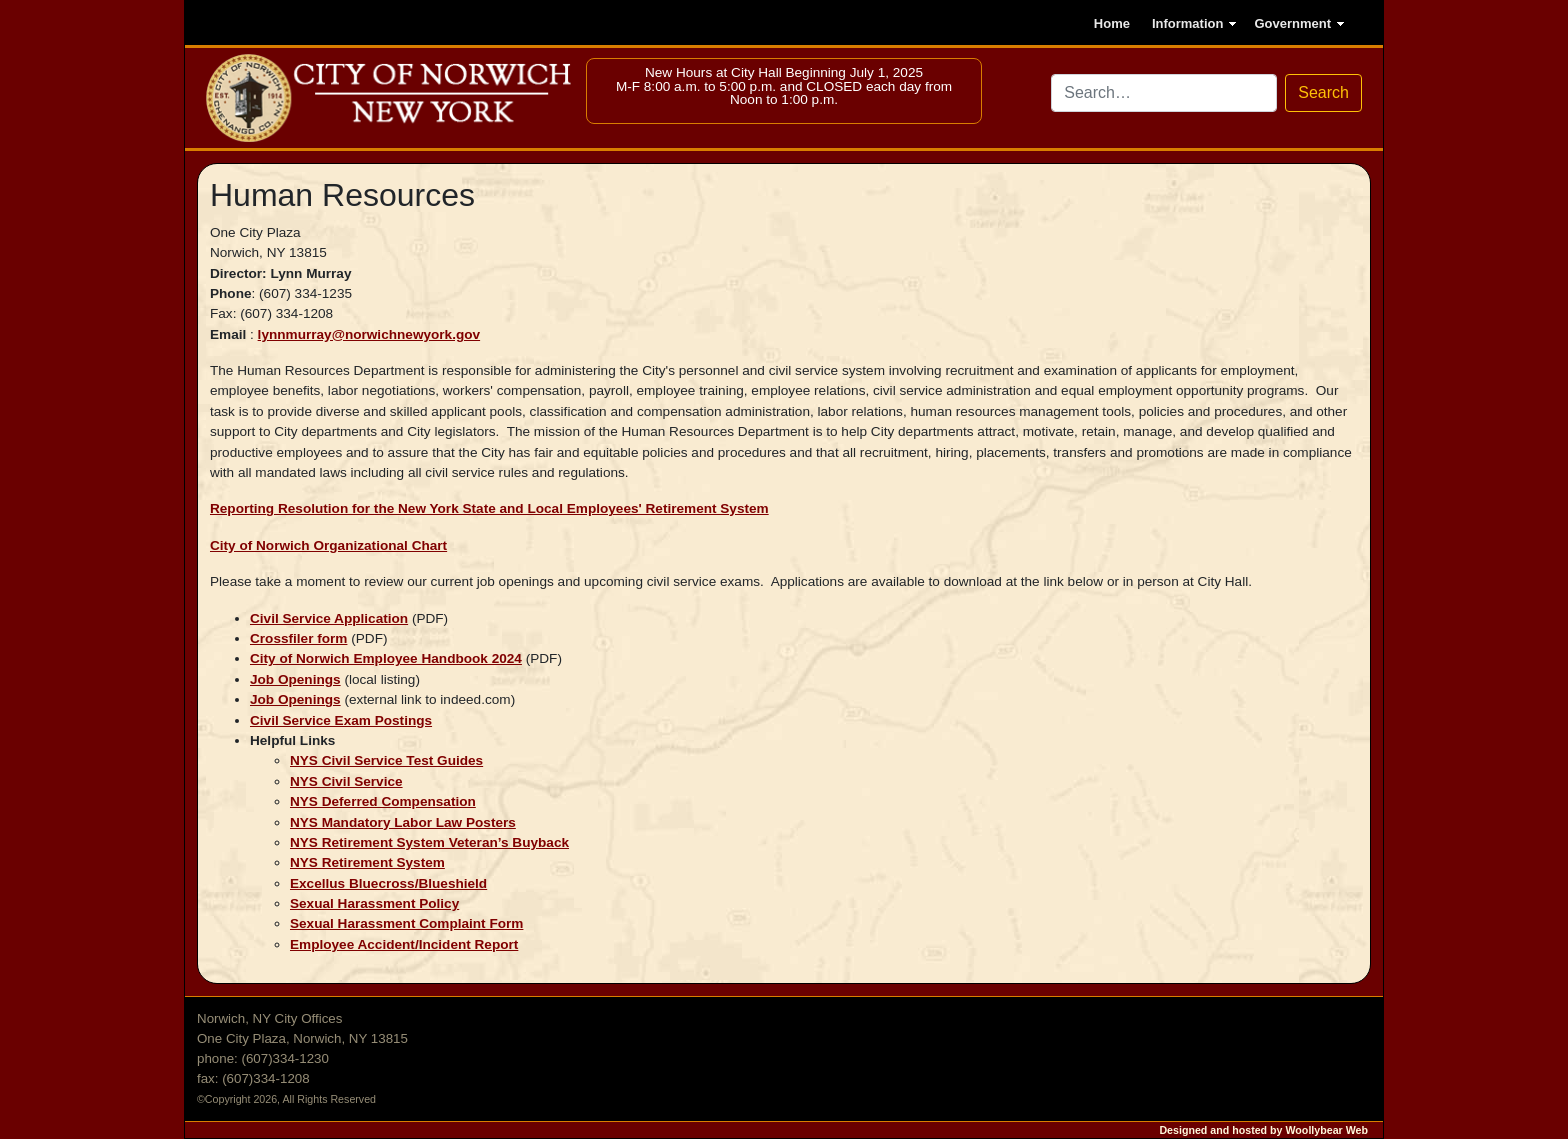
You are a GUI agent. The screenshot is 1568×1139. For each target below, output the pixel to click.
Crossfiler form (298, 638)
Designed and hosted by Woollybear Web (1263, 1130)
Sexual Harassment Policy (374, 903)
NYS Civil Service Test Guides (386, 760)
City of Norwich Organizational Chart (328, 545)
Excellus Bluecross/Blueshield (388, 883)
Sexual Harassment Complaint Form (406, 923)
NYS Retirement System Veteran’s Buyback (429, 842)
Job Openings (295, 679)
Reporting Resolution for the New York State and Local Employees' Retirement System (489, 508)
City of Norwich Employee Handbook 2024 (386, 658)
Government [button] (1292, 23)
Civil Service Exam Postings (341, 720)
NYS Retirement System (367, 862)
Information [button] (1188, 23)
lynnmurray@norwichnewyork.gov (369, 334)
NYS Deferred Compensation (383, 801)
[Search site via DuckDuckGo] (1164, 93)
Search (1323, 92)
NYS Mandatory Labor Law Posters (403, 822)
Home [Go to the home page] (1112, 23)
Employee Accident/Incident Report (404, 944)
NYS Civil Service (346, 781)
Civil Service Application (329, 618)
